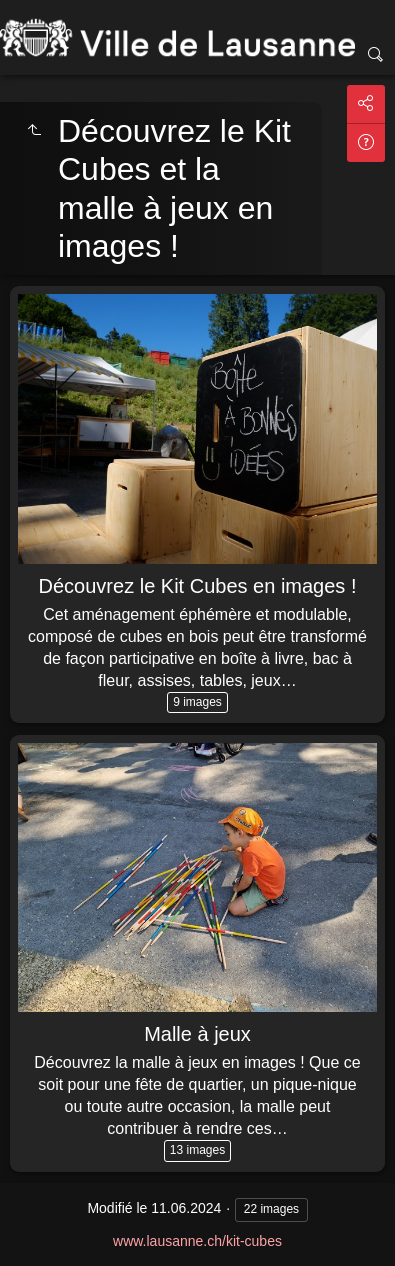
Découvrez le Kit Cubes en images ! (198, 586)
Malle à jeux (197, 1034)
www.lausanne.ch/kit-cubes (197, 1241)
